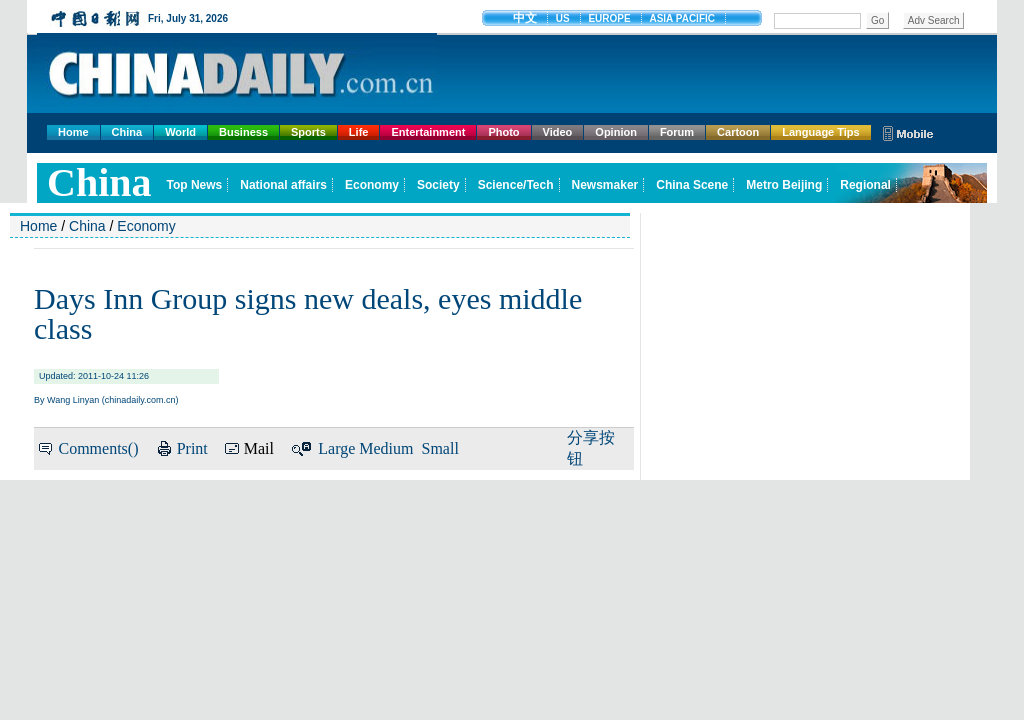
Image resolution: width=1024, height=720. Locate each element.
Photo (503, 132)
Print (192, 448)
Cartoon (738, 132)
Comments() (98, 448)
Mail (259, 448)
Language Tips (820, 132)
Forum (677, 132)
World (180, 132)
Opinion (616, 132)
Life (359, 132)
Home (73, 132)
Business (243, 132)
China (127, 132)
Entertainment (428, 132)
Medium (386, 448)
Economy (146, 226)
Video (558, 132)
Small (440, 448)
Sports (308, 132)
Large (336, 448)
